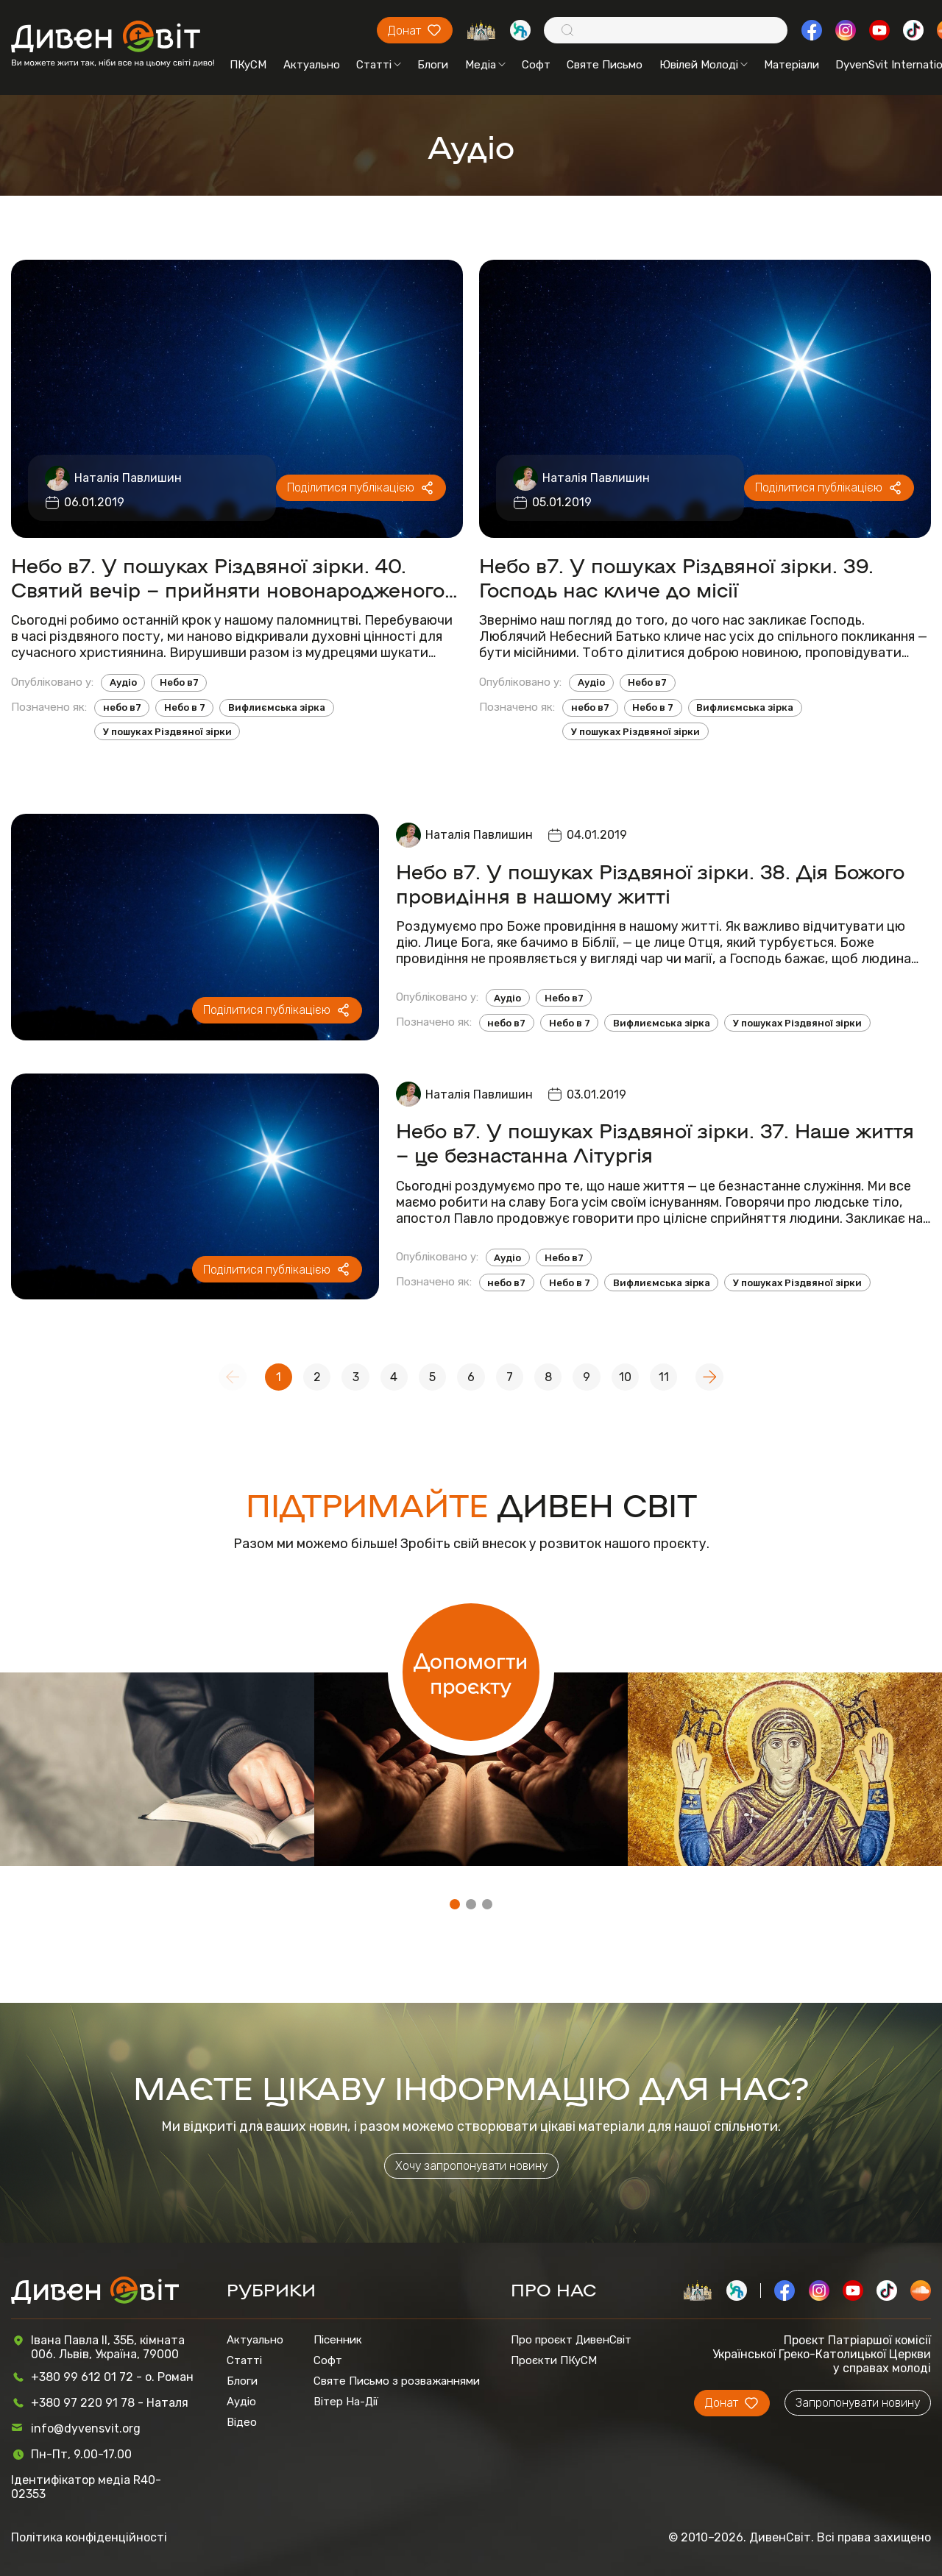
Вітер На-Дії (346, 2401)
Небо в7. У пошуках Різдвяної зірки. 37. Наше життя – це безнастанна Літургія (655, 1142)
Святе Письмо (604, 64)
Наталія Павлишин (128, 478)
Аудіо (123, 682)
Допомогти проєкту (471, 1672)
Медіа (485, 64)
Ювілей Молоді (703, 64)
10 (625, 1377)
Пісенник (338, 2339)
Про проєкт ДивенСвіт (571, 2339)
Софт (536, 64)
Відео (242, 2422)
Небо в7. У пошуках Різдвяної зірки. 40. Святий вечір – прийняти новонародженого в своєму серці (236, 577)
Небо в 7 (184, 707)
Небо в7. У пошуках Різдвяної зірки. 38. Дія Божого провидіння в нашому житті (650, 883)
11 (664, 1377)
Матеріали (791, 64)
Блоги (432, 64)
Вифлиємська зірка (276, 707)
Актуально (311, 64)
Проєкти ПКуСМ (554, 2360)
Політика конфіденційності (89, 2537)
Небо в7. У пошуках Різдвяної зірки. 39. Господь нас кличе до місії (676, 577)
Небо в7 (179, 682)
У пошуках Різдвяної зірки (167, 731)
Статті (378, 64)
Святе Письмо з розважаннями (397, 2381)
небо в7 (122, 707)
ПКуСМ (248, 64)
